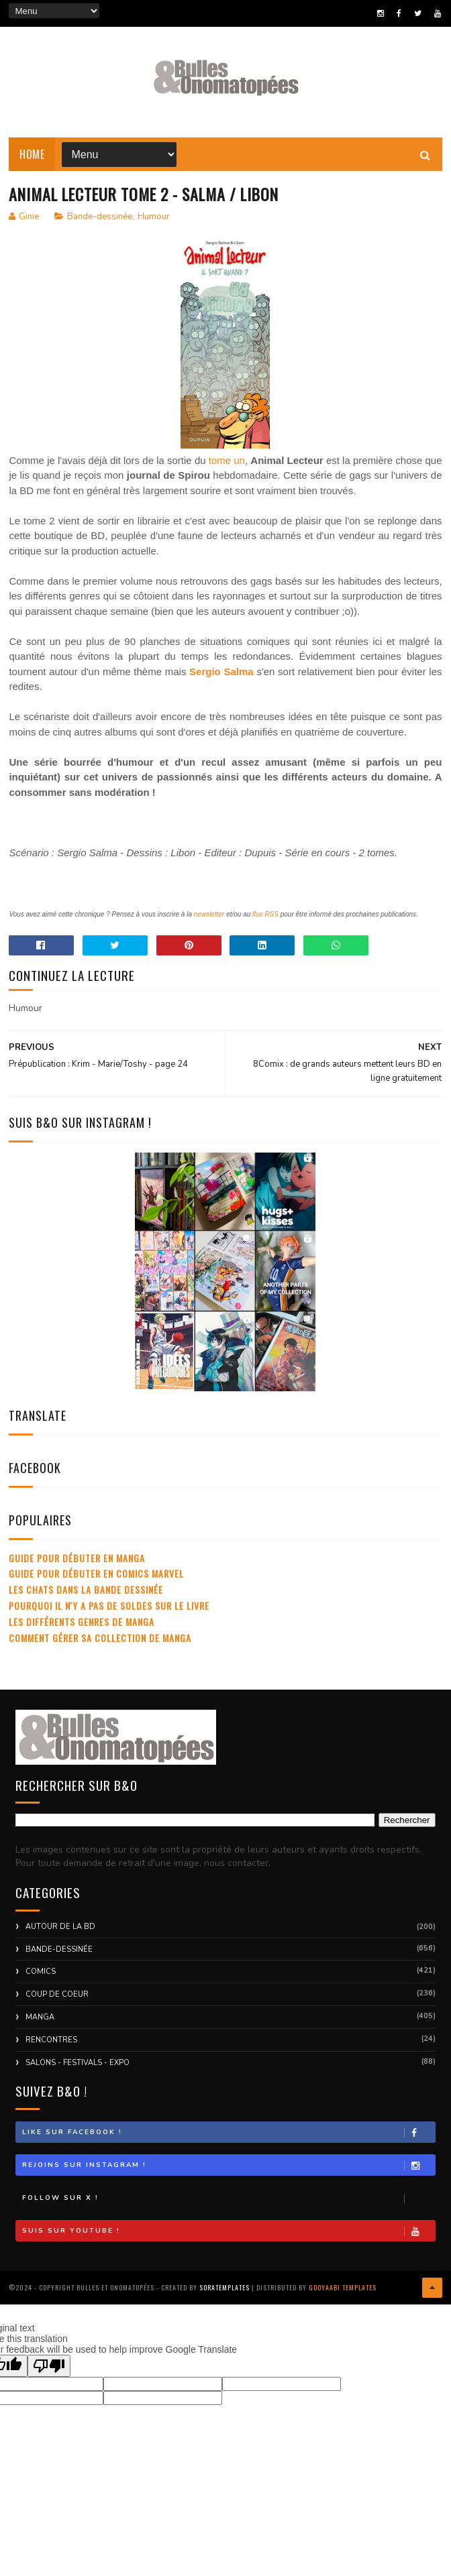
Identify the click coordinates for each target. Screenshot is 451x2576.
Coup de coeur (57, 1995)
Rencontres (51, 2041)
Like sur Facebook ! (228, 2133)
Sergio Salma (221, 672)
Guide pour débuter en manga (77, 1559)
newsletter (209, 915)
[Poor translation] (49, 2366)
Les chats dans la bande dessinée (86, 1590)
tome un (227, 461)
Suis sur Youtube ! (228, 2232)
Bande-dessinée (99, 217)
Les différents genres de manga (81, 1622)
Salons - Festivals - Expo (78, 2063)
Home (31, 154)
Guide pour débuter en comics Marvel (96, 1574)
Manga (40, 2018)
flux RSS (265, 915)
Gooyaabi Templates (343, 2288)
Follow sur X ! (228, 2199)
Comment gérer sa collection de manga (100, 1638)
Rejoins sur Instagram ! (228, 2166)
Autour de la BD (60, 1927)
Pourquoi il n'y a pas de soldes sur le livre (109, 1606)
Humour (154, 217)
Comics (41, 1972)
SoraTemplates (224, 2288)
